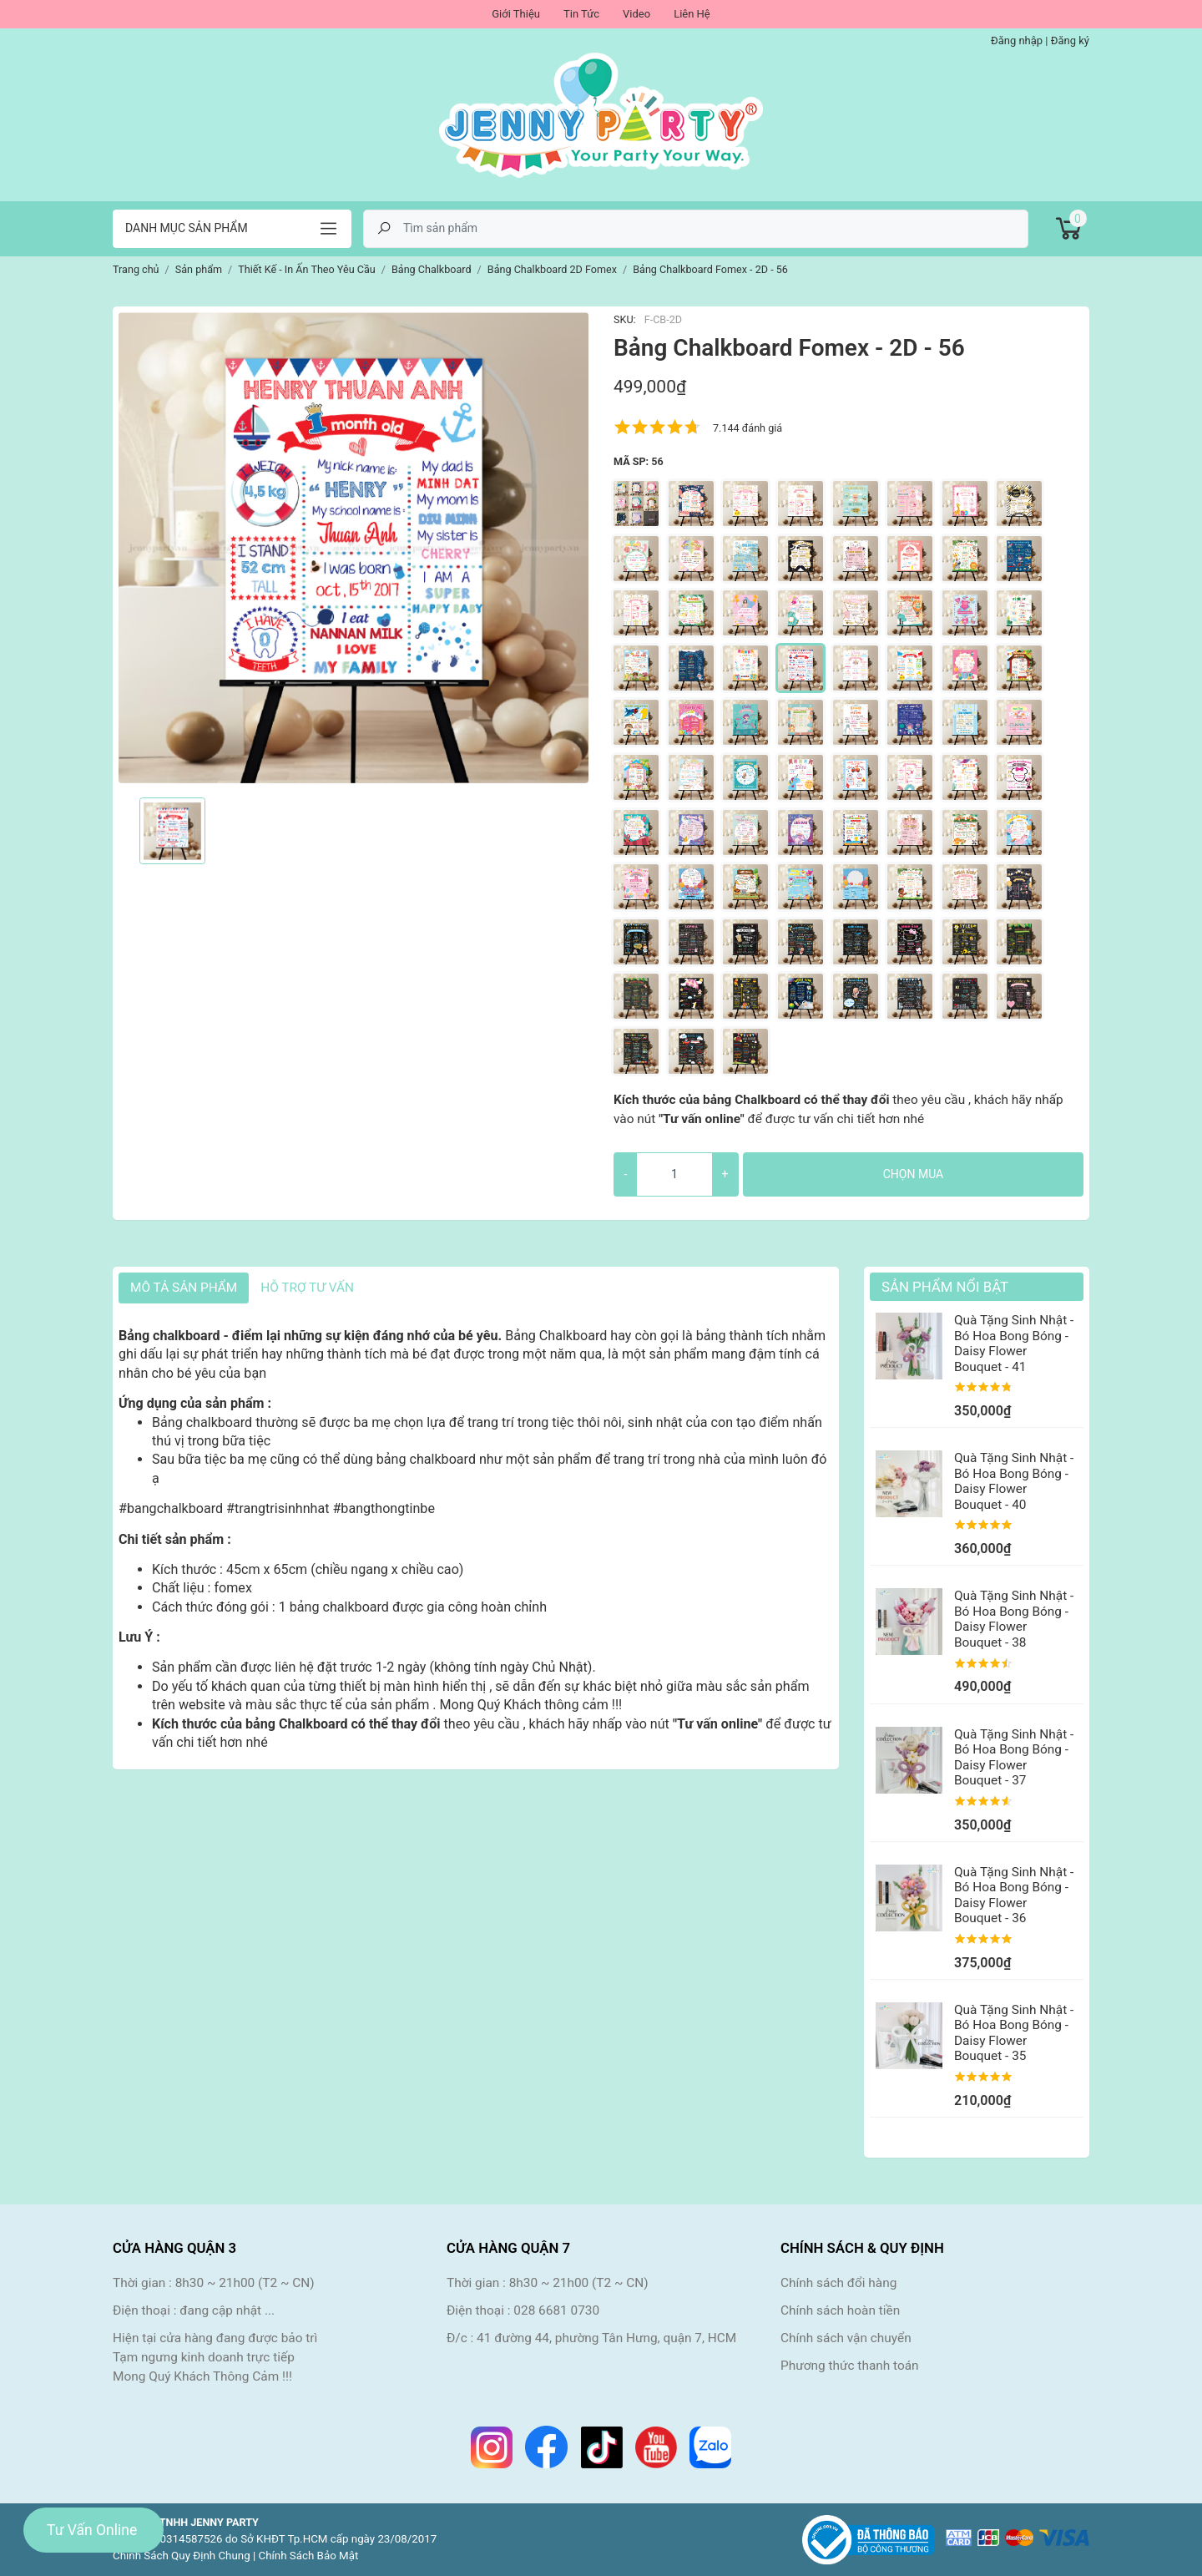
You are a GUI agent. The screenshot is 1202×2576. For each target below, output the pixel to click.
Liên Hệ (692, 14)
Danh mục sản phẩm (186, 228)
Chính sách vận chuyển (846, 2338)
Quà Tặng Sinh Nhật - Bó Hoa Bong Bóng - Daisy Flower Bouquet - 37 (1013, 1757)
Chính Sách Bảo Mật (309, 2555)
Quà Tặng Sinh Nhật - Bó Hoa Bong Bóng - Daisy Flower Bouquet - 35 (1013, 2032)
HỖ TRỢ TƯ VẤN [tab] (307, 1287)
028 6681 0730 (556, 2310)
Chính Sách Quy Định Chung (181, 2555)
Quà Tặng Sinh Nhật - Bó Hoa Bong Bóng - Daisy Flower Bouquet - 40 (1013, 1480)
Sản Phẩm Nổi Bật (944, 1286)
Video (636, 14)
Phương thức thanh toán (849, 2365)
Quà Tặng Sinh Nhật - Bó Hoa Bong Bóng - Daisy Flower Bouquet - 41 (1013, 1343)
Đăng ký (1070, 40)
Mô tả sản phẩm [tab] (183, 1287)
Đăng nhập (1017, 40)
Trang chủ (136, 269)
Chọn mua (913, 1174)
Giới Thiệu (516, 14)
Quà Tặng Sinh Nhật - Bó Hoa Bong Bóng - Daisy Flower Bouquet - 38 (1013, 1618)
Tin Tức (581, 14)
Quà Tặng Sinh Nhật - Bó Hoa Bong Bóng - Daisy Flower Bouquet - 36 (1013, 1895)
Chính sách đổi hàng (838, 2282)
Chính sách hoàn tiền (840, 2310)
